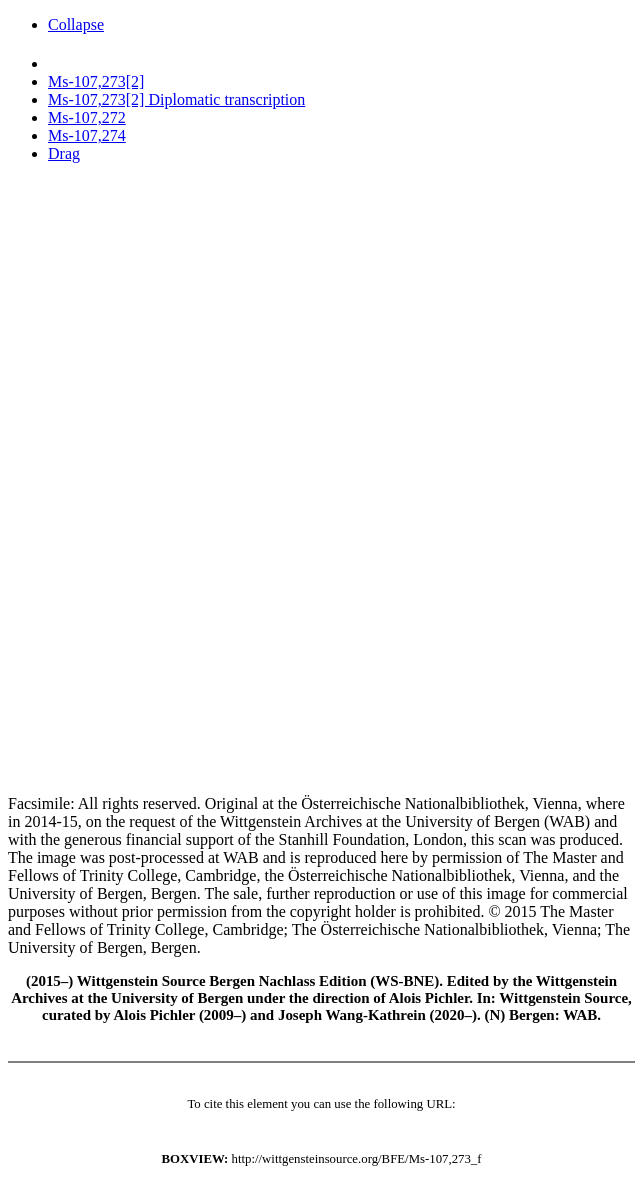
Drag (64, 153)
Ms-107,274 (87, 135)
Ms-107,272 (87, 117)
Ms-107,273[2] (96, 81)
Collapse (76, 24)
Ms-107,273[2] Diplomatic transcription (176, 99)
